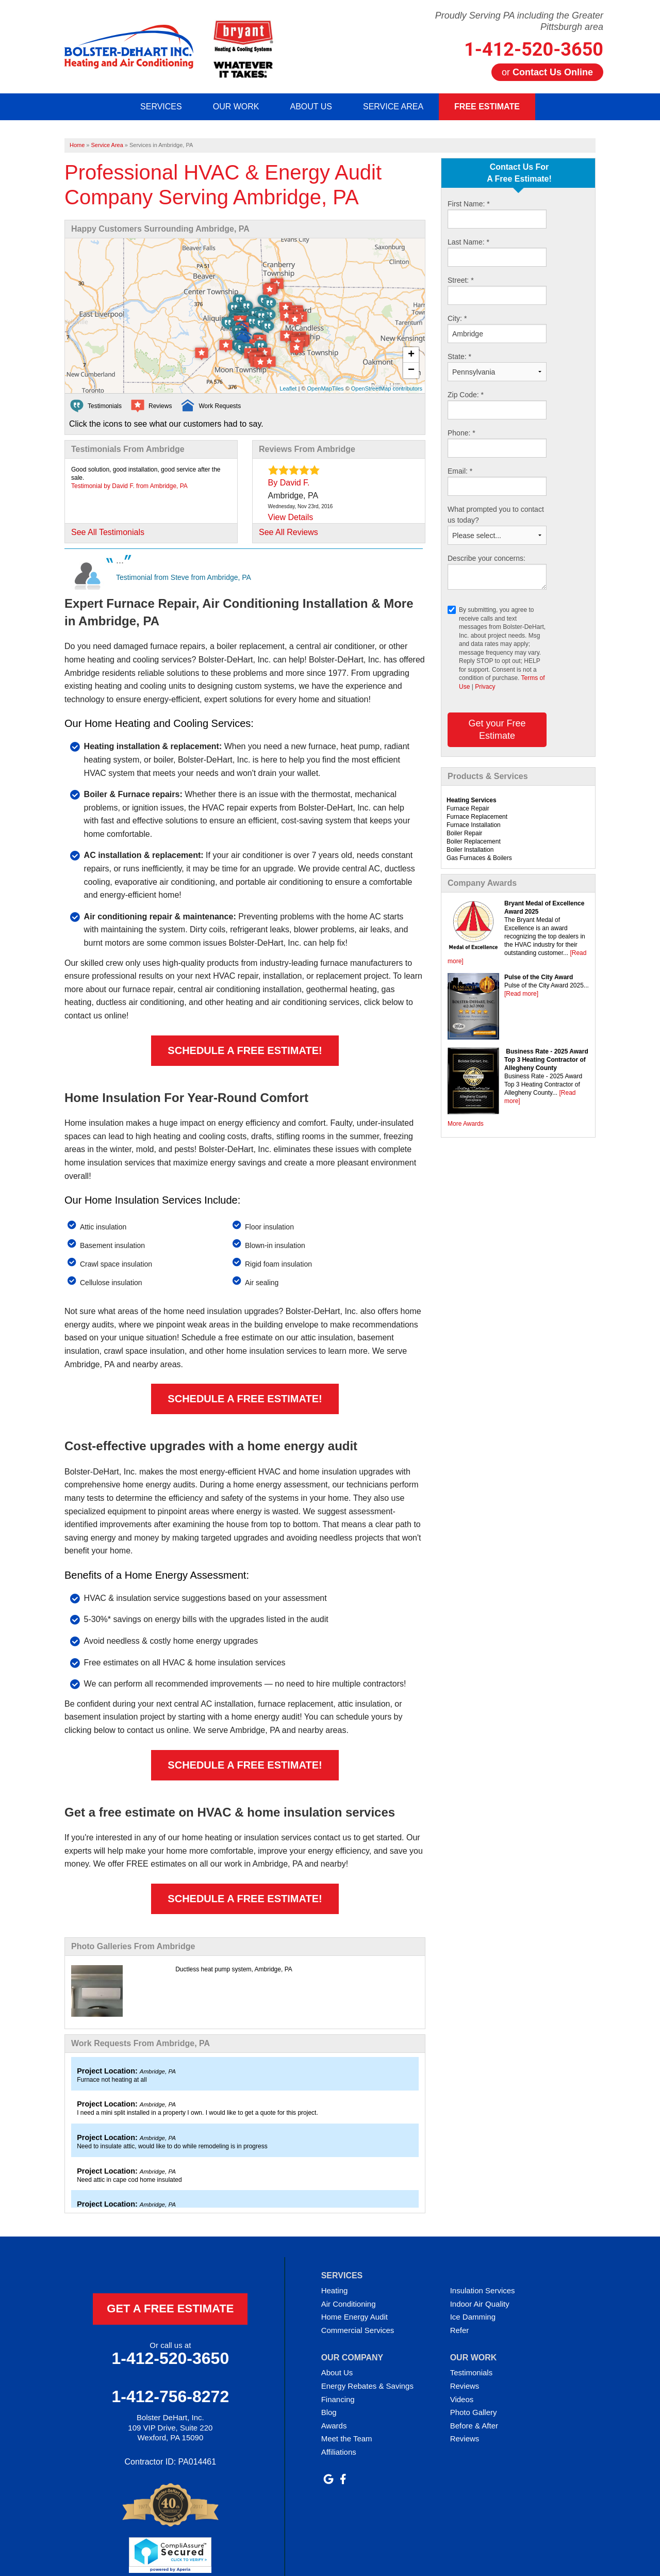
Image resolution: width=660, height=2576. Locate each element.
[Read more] (521, 993)
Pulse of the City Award (538, 977)
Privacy (485, 686)
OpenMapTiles (325, 388)
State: (459, 356)
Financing (338, 2399)
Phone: (461, 433)
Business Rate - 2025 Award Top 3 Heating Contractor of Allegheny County (546, 1060)
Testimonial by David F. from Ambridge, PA (129, 486)
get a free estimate (170, 2308)
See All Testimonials (107, 532)
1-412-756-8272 (170, 2396)
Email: (460, 471)
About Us (337, 2372)
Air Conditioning (348, 2303)
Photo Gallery (473, 2412)
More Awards (466, 1123)
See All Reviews (288, 532)
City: (457, 318)
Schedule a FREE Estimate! (245, 1050)
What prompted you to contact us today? (496, 514)
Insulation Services (482, 2290)
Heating (334, 2290)
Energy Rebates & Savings (367, 2385)
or (547, 72)
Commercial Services (357, 2330)
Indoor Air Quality (479, 2303)
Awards (334, 2425)
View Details (291, 517)
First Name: (469, 204)
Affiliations (338, 2452)
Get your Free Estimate (496, 729)
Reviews (465, 2385)
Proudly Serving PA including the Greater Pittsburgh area (519, 21)
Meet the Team (346, 2438)
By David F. (289, 482)
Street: (461, 280)
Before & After (474, 2425)
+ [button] (411, 355)
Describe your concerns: (486, 558)
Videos (462, 2399)
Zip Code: (466, 395)
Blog (329, 2412)
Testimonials (471, 2372)
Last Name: (468, 242)
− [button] (411, 370)
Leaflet (287, 388)
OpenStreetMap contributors (386, 388)
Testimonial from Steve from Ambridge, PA (183, 577)
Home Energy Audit (354, 2316)
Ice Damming (473, 2316)
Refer (459, 2330)
